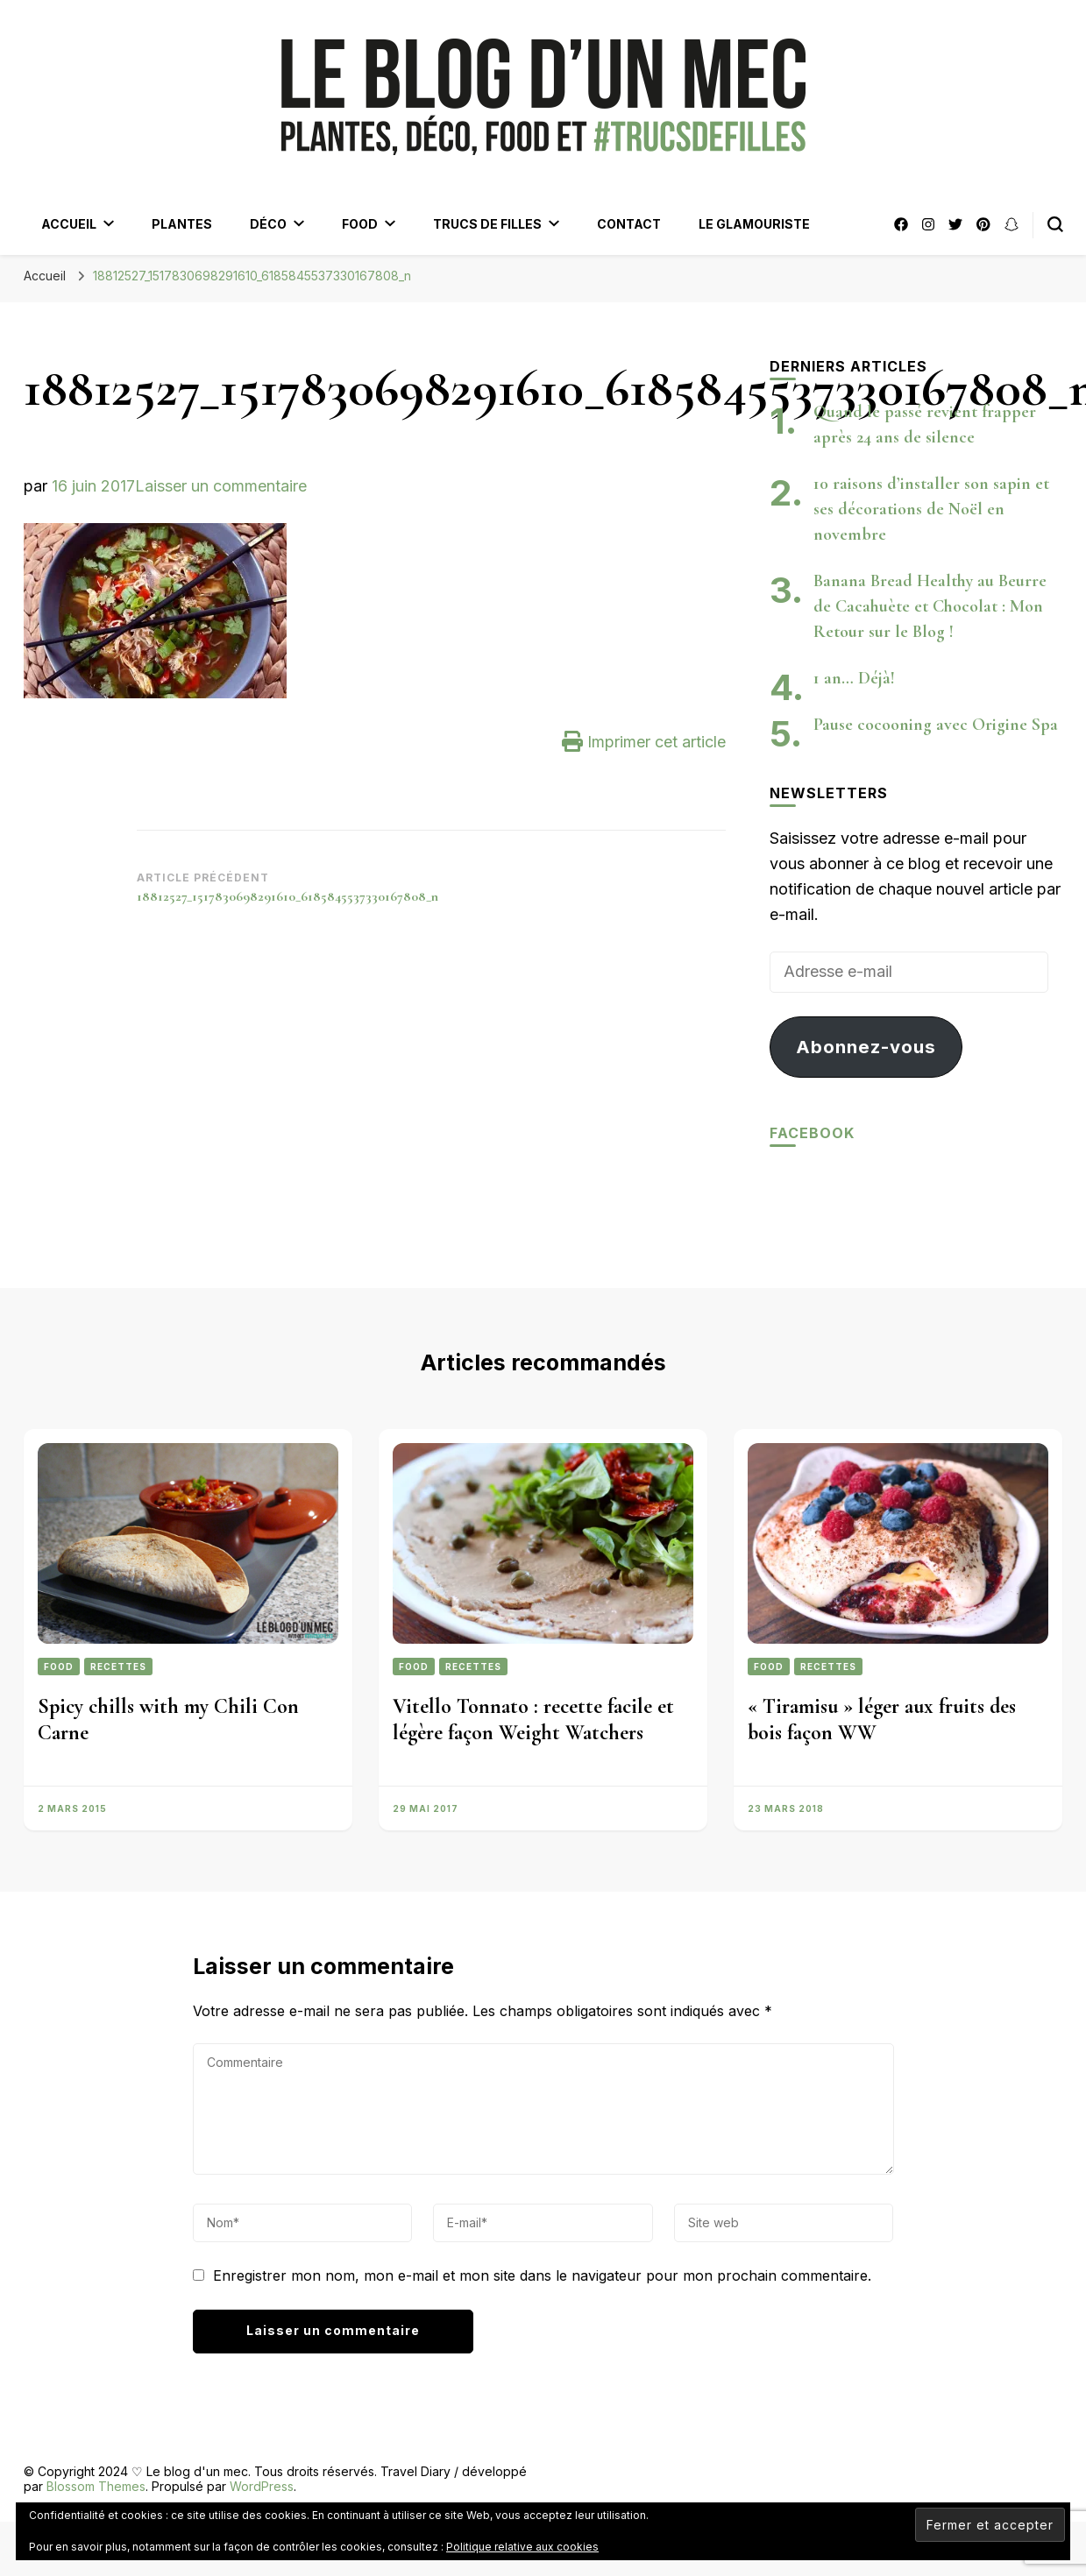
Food (360, 223)
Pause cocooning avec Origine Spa (935, 724)
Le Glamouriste (754, 223)
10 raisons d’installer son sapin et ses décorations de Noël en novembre (931, 509)
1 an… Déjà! (854, 678)
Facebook (812, 1133)
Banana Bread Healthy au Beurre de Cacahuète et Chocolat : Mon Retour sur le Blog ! (930, 606)
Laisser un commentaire (221, 486)
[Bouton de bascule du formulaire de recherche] (1055, 224)
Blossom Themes (96, 2486)
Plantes (182, 223)
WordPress (262, 2486)
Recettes (118, 1666)
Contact (629, 223)
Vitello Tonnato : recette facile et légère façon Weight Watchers (533, 1719)
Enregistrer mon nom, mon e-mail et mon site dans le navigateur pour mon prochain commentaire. (542, 2275)
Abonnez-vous (866, 1047)
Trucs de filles (487, 223)
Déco (268, 223)
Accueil (68, 223)
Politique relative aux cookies (522, 2546)
